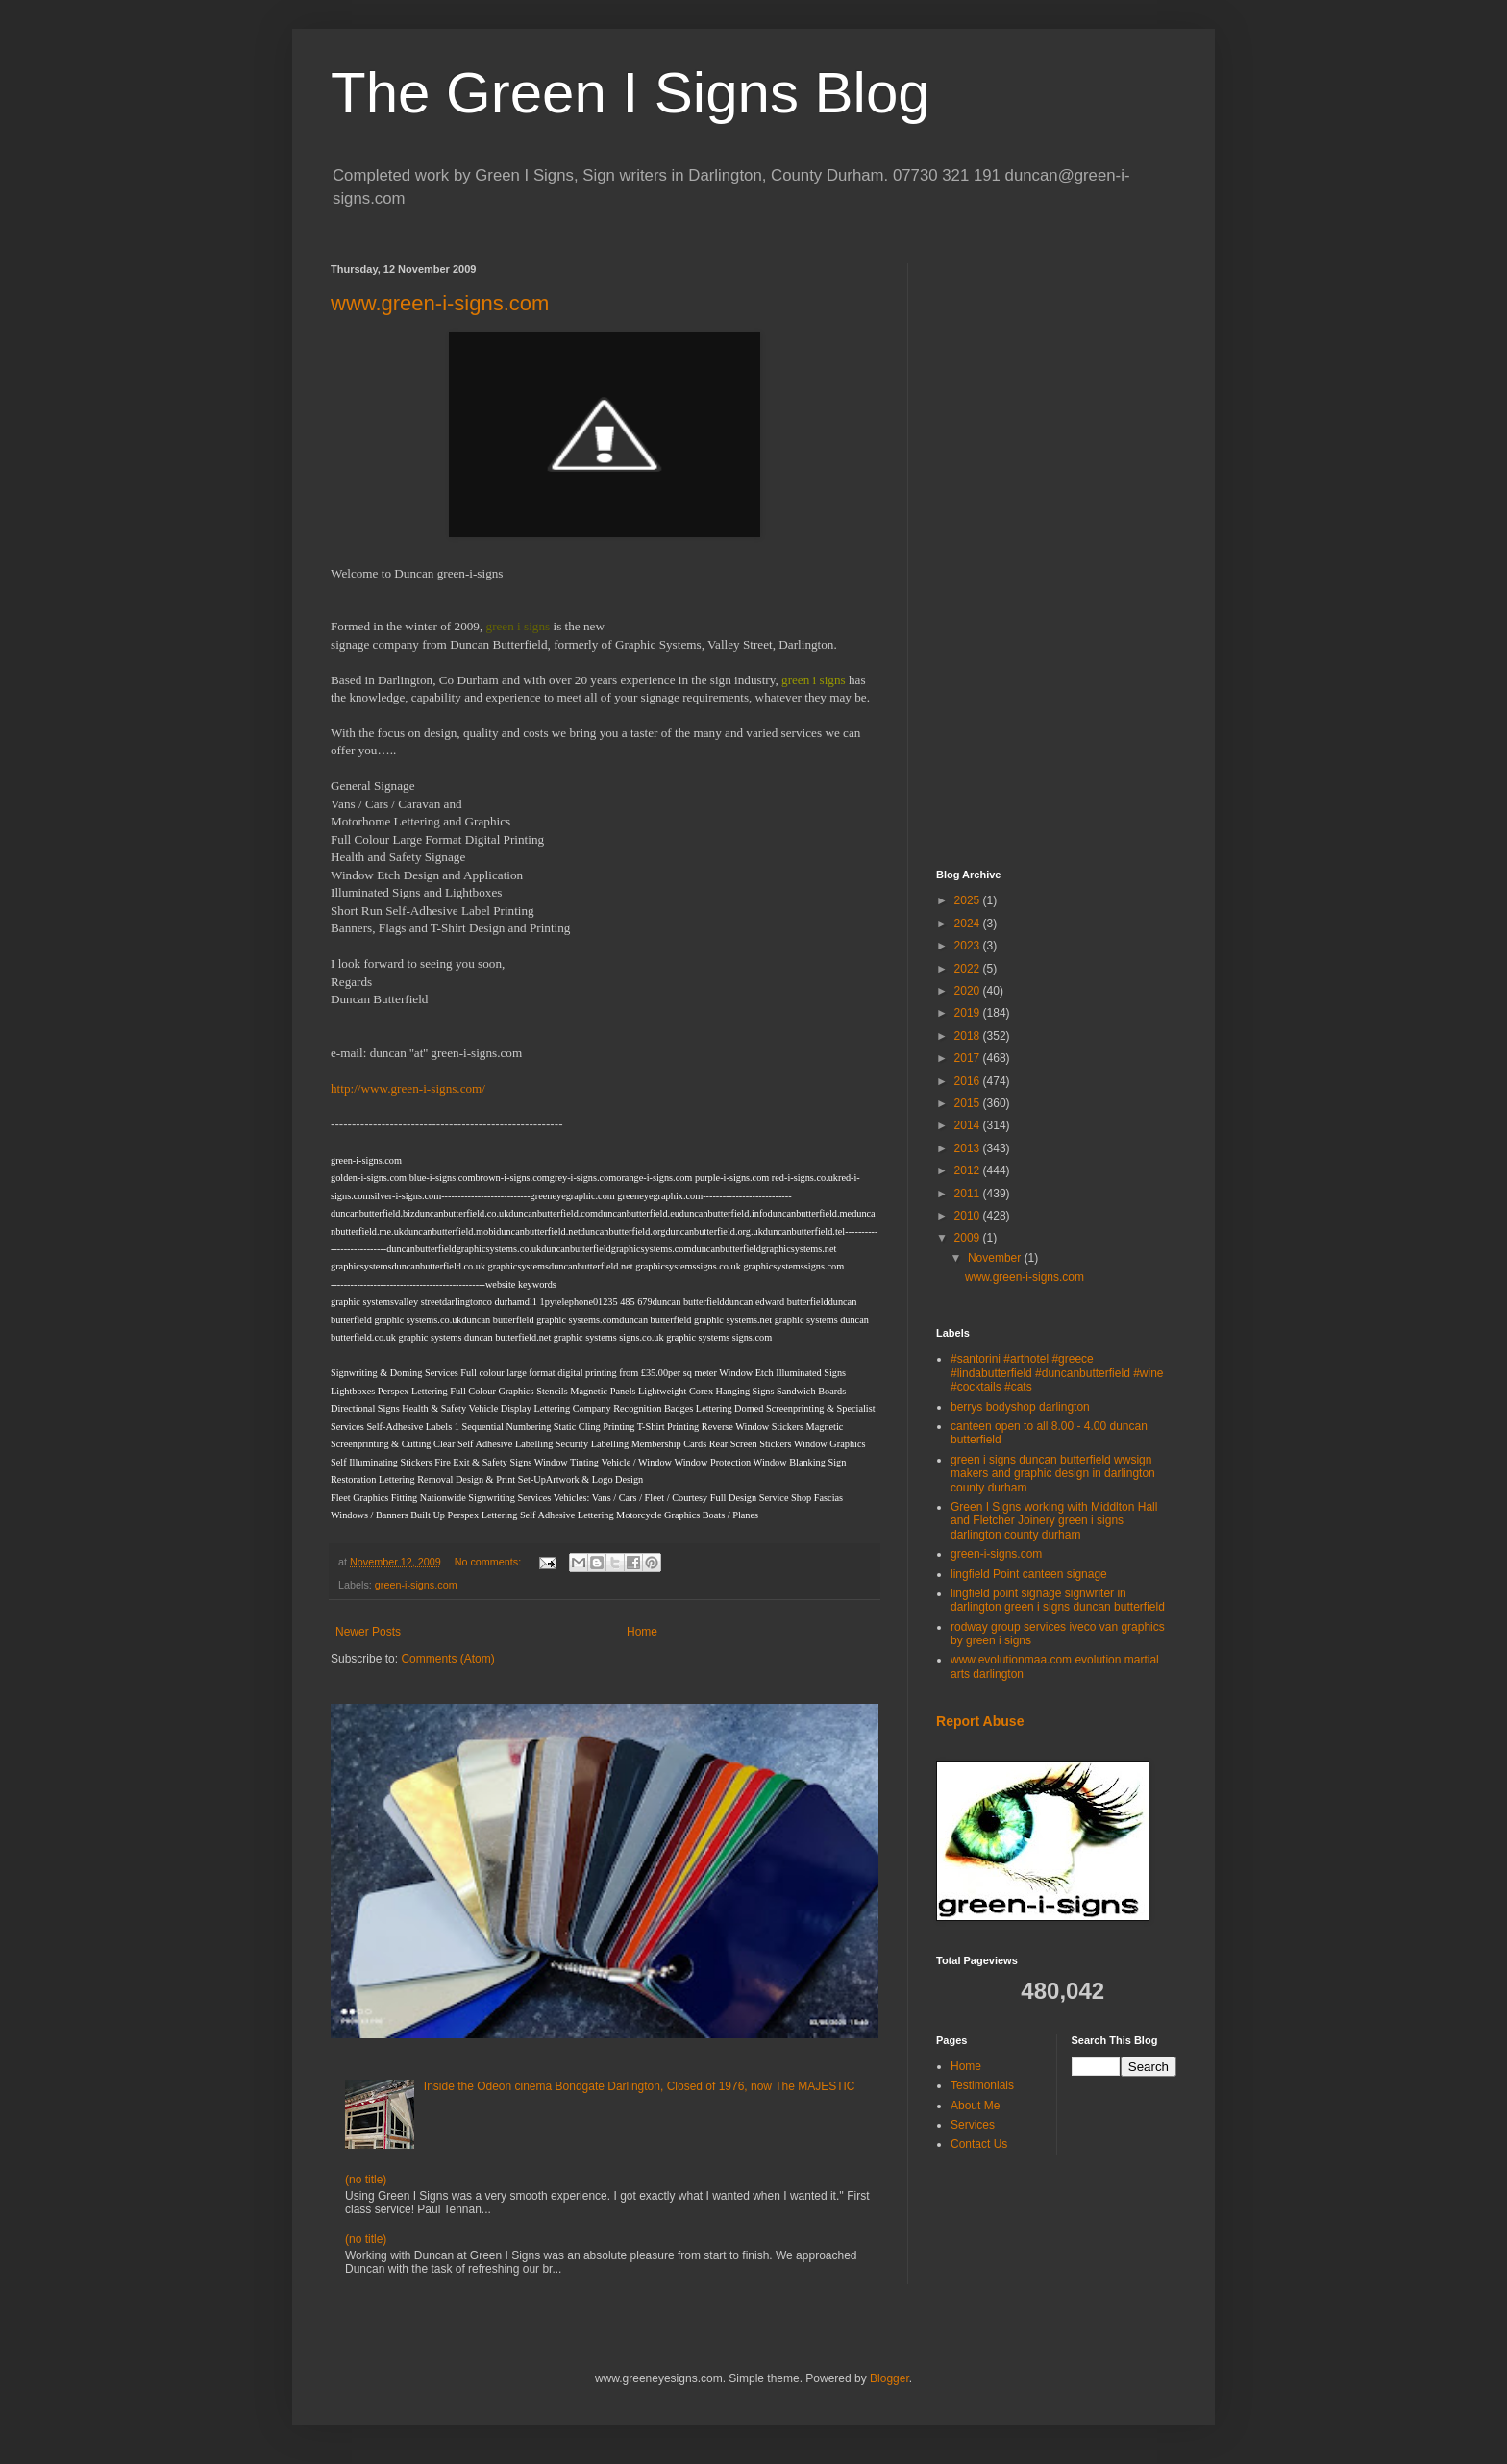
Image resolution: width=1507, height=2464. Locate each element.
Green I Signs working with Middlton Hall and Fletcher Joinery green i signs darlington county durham (1054, 1520)
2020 (968, 991)
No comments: (490, 1561)
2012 (968, 1170)
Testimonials (982, 2085)
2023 (968, 945)
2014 (968, 1125)
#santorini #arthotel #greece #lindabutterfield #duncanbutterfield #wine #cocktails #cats (1057, 1372)
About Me (975, 2105)
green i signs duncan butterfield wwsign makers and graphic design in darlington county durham (1053, 1473)
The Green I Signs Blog (630, 93)
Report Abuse (980, 1721)
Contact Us (979, 2144)
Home (642, 1632)
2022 (968, 968)
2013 (968, 1148)
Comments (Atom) (447, 1658)
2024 (968, 923)
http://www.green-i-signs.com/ (408, 1088)
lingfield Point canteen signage (1029, 1574)
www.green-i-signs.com (440, 303)
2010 (968, 1215)
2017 (968, 1058)
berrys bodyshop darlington (1020, 1407)
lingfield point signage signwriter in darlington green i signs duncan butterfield (1058, 1600)
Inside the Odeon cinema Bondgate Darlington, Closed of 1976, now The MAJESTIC (639, 2086)
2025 (968, 900)
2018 (968, 1036)
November (996, 1258)
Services (973, 2124)
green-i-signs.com (416, 1584)
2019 (968, 1013)
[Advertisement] (1056, 551)
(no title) (365, 2179)
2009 (968, 1237)
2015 (968, 1103)
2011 (968, 1193)
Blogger (889, 2378)
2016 (968, 1081)
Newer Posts (368, 1632)
